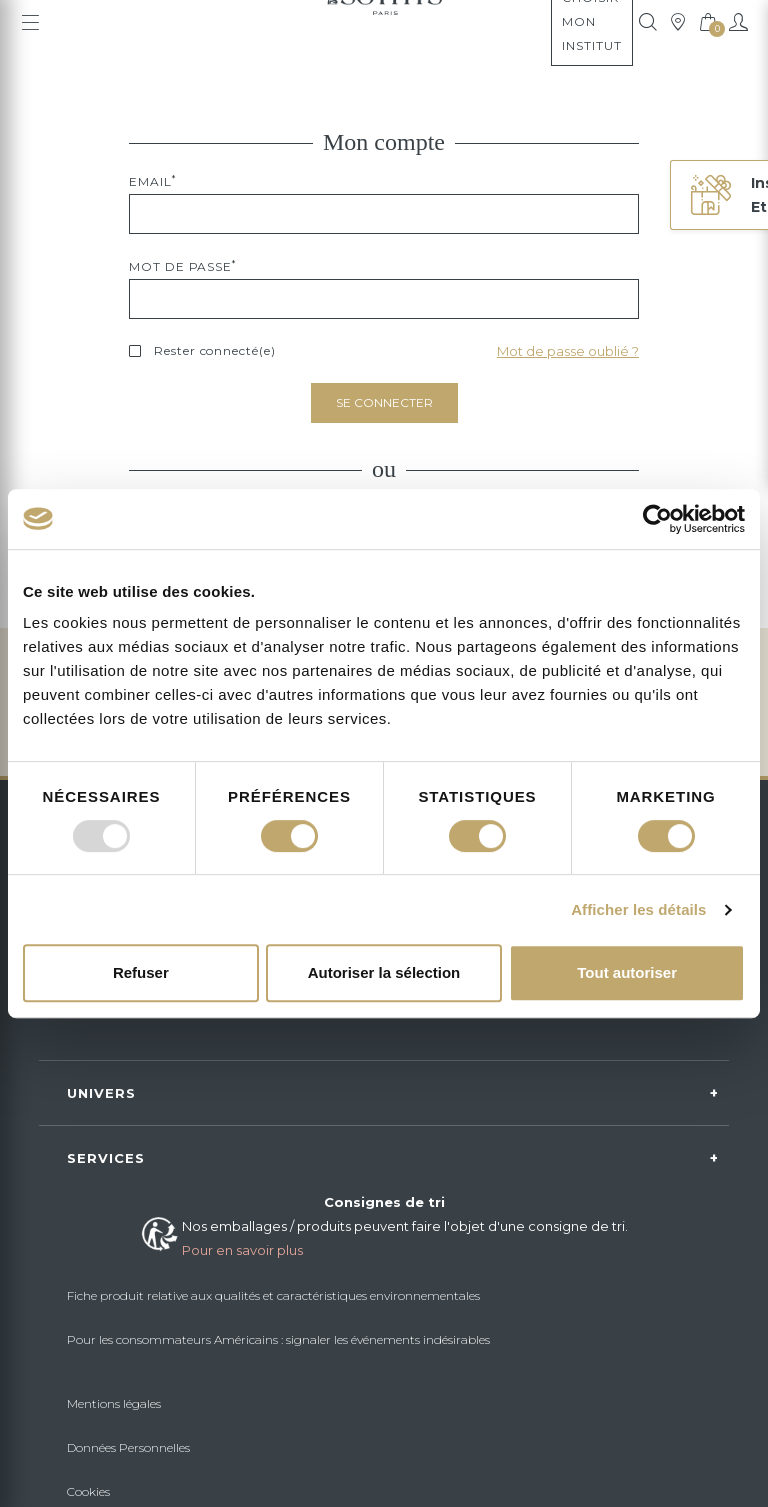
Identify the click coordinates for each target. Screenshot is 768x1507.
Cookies (88, 1491)
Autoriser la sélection (384, 972)
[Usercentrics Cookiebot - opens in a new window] (657, 519)
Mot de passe (182, 266)
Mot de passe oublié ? (568, 351)
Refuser (141, 972)
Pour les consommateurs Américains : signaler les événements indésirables (278, 1339)
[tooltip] (648, 22)
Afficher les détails (638, 909)
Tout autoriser (627, 972)
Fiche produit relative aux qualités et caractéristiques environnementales (273, 1295)
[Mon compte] (738, 22)
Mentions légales (114, 1403)
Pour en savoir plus (242, 1250)
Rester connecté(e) (215, 350)
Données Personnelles (128, 1447)
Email (152, 181)
